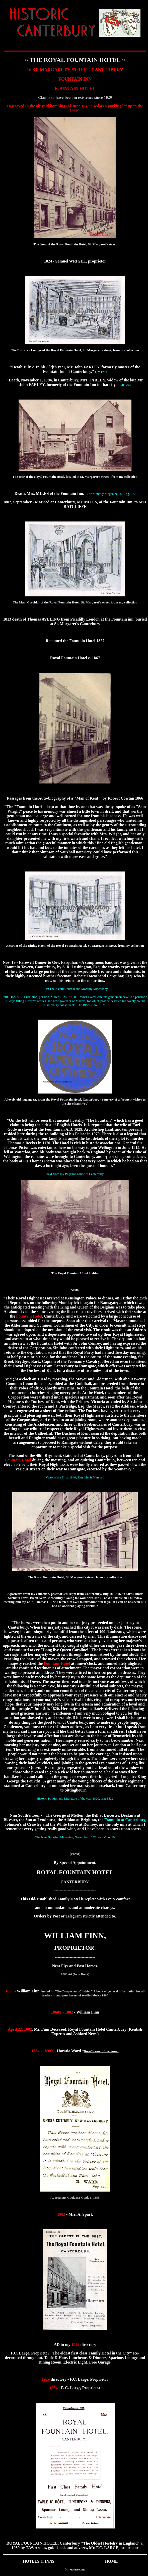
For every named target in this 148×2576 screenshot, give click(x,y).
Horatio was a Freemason (101, 2051)
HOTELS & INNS (38, 2561)
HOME (111, 2561)
